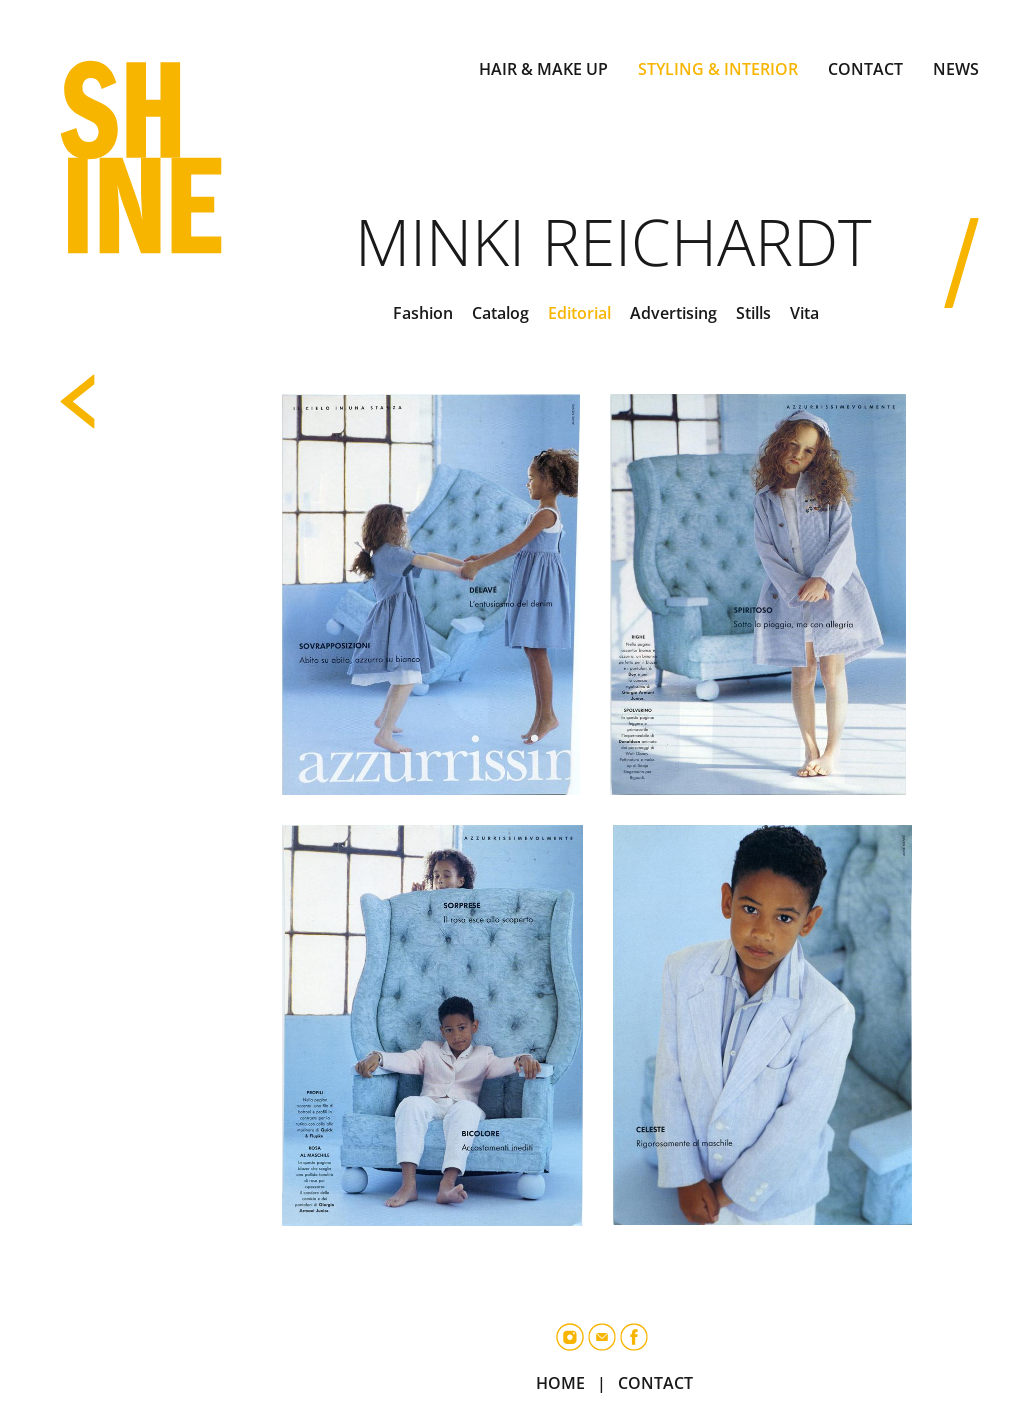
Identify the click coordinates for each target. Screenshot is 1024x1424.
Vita (804, 313)
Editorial (579, 313)
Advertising (673, 313)
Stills (753, 313)
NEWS (956, 69)
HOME (560, 1383)
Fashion (423, 313)
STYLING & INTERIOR (718, 69)
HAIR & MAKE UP (543, 69)
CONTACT (865, 69)
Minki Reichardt (613, 241)
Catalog (500, 313)
